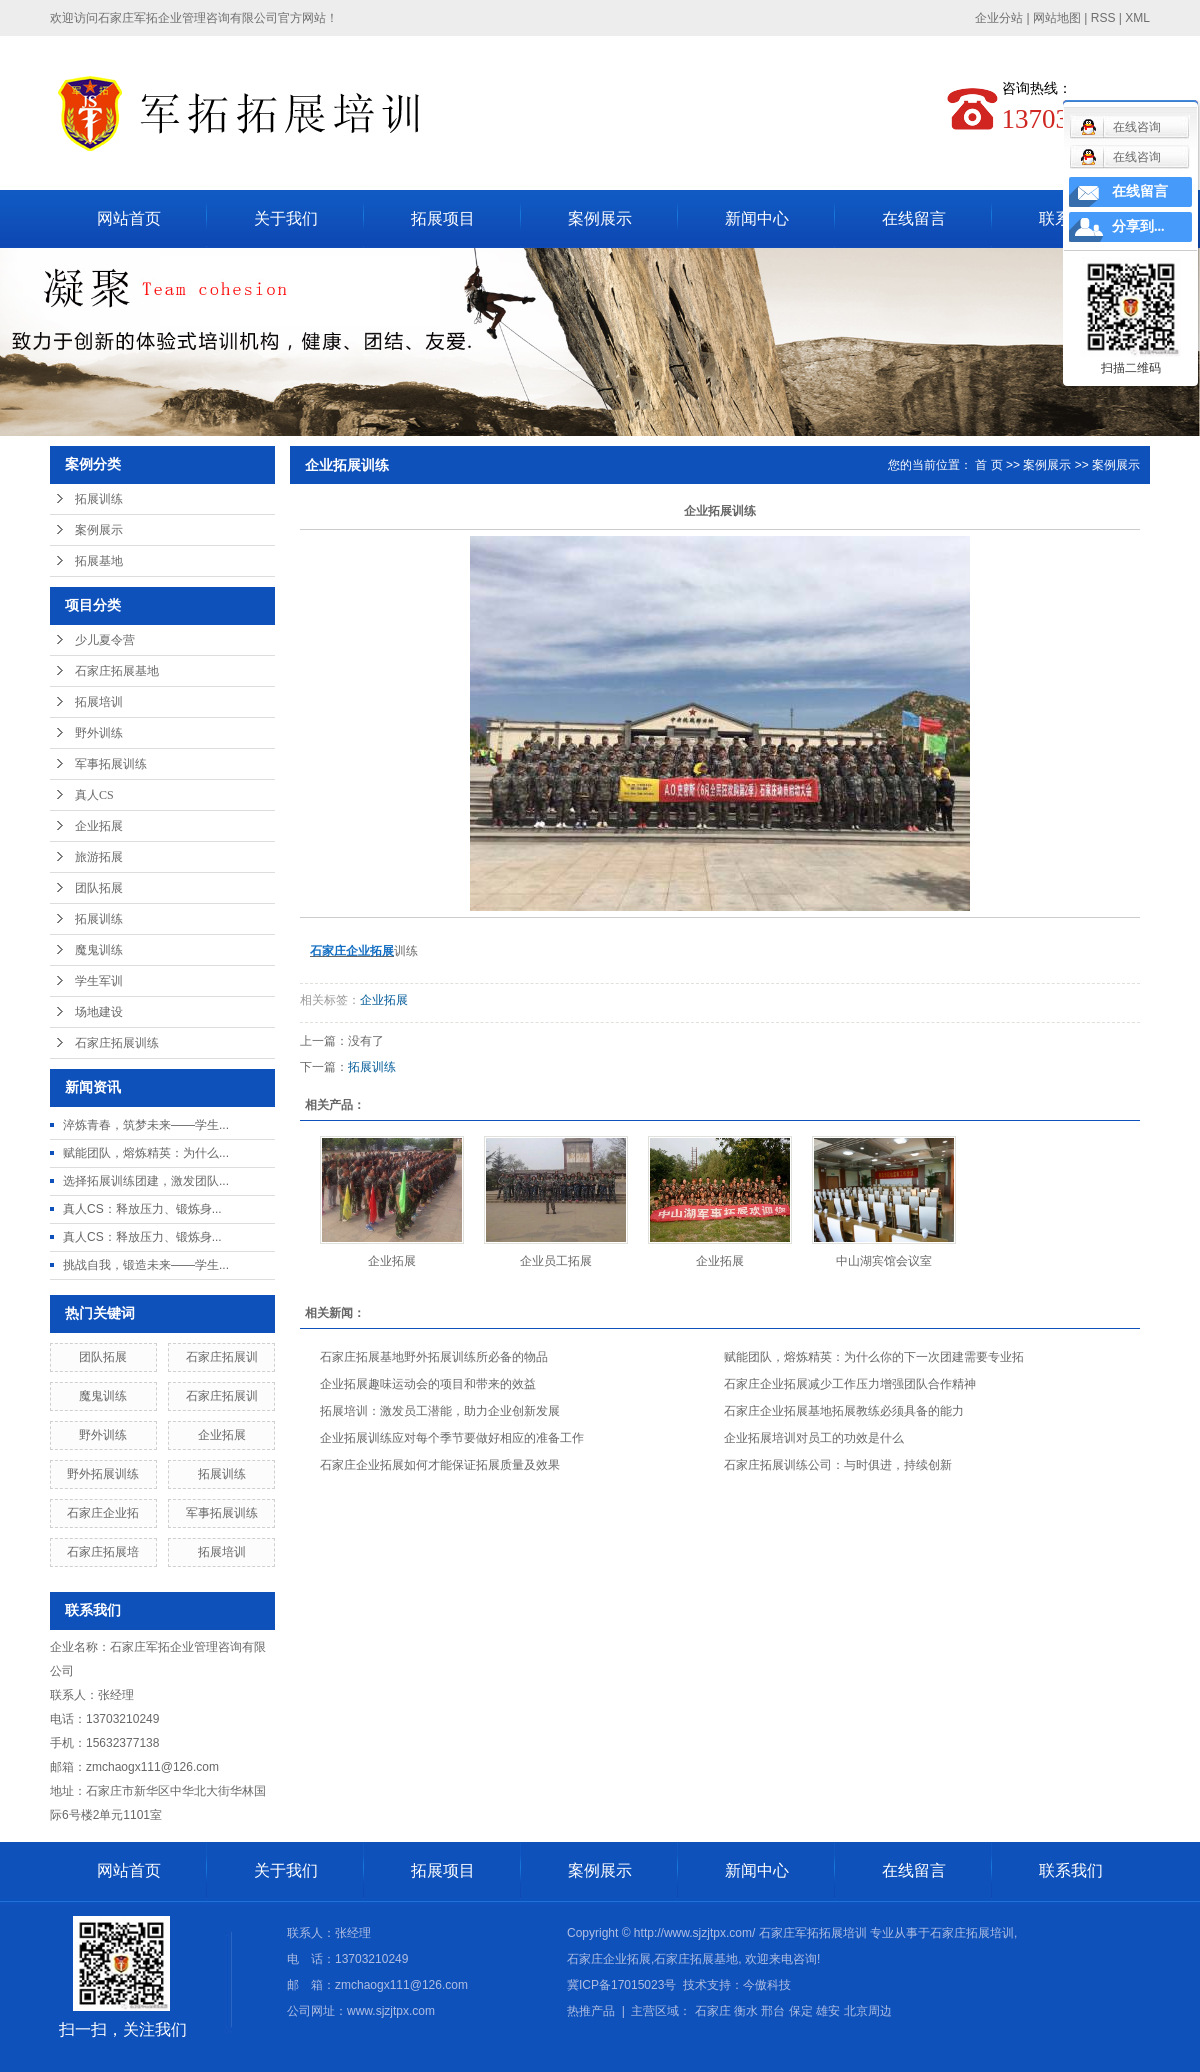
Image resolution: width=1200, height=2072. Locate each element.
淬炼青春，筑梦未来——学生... (146, 1125)
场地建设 (99, 1012)
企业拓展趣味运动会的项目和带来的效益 (428, 1384)
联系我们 (1071, 1870)
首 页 (988, 465)
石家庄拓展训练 (117, 1043)
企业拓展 (99, 826)
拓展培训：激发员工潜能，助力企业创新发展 (440, 1411)
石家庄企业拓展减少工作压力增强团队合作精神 (850, 1384)
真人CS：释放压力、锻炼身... (142, 1209)
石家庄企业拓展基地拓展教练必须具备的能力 (844, 1411)
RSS (1103, 18)
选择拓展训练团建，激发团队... (146, 1181)
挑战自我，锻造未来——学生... (146, 1265)
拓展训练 (99, 499)
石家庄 (713, 2011)
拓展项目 (443, 218)
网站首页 (129, 218)
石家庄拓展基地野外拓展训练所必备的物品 (434, 1357)
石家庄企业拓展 (609, 1959)
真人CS (94, 795)
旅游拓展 (99, 857)
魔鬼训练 (99, 950)
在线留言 (914, 218)
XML (1137, 18)
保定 (801, 2011)
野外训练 (99, 733)
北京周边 (868, 2011)
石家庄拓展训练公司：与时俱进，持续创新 (838, 1465)
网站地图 (1057, 18)
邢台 (773, 2011)
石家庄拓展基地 (117, 671)
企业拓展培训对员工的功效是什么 (814, 1438)
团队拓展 (99, 888)
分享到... (1138, 226)
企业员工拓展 (556, 1261)
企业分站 (999, 18)
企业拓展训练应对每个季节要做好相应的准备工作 (452, 1438)
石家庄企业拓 (103, 1513)
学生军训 (99, 981)
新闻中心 (757, 218)
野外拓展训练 (103, 1474)
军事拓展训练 (111, 764)
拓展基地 (99, 561)
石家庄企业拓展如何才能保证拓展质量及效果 (440, 1465)
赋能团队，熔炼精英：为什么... (146, 1153)
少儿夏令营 (105, 640)
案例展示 (600, 218)
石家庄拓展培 (103, 1552)
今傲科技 (767, 1985)
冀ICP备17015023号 (621, 1985)
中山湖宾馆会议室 (884, 1261)
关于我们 (286, 218)
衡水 (746, 2011)
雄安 (828, 2011)
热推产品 (591, 2011)
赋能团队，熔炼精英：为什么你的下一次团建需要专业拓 (874, 1357)
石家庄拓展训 (222, 1357)
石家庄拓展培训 (972, 1933)
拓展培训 (99, 702)
